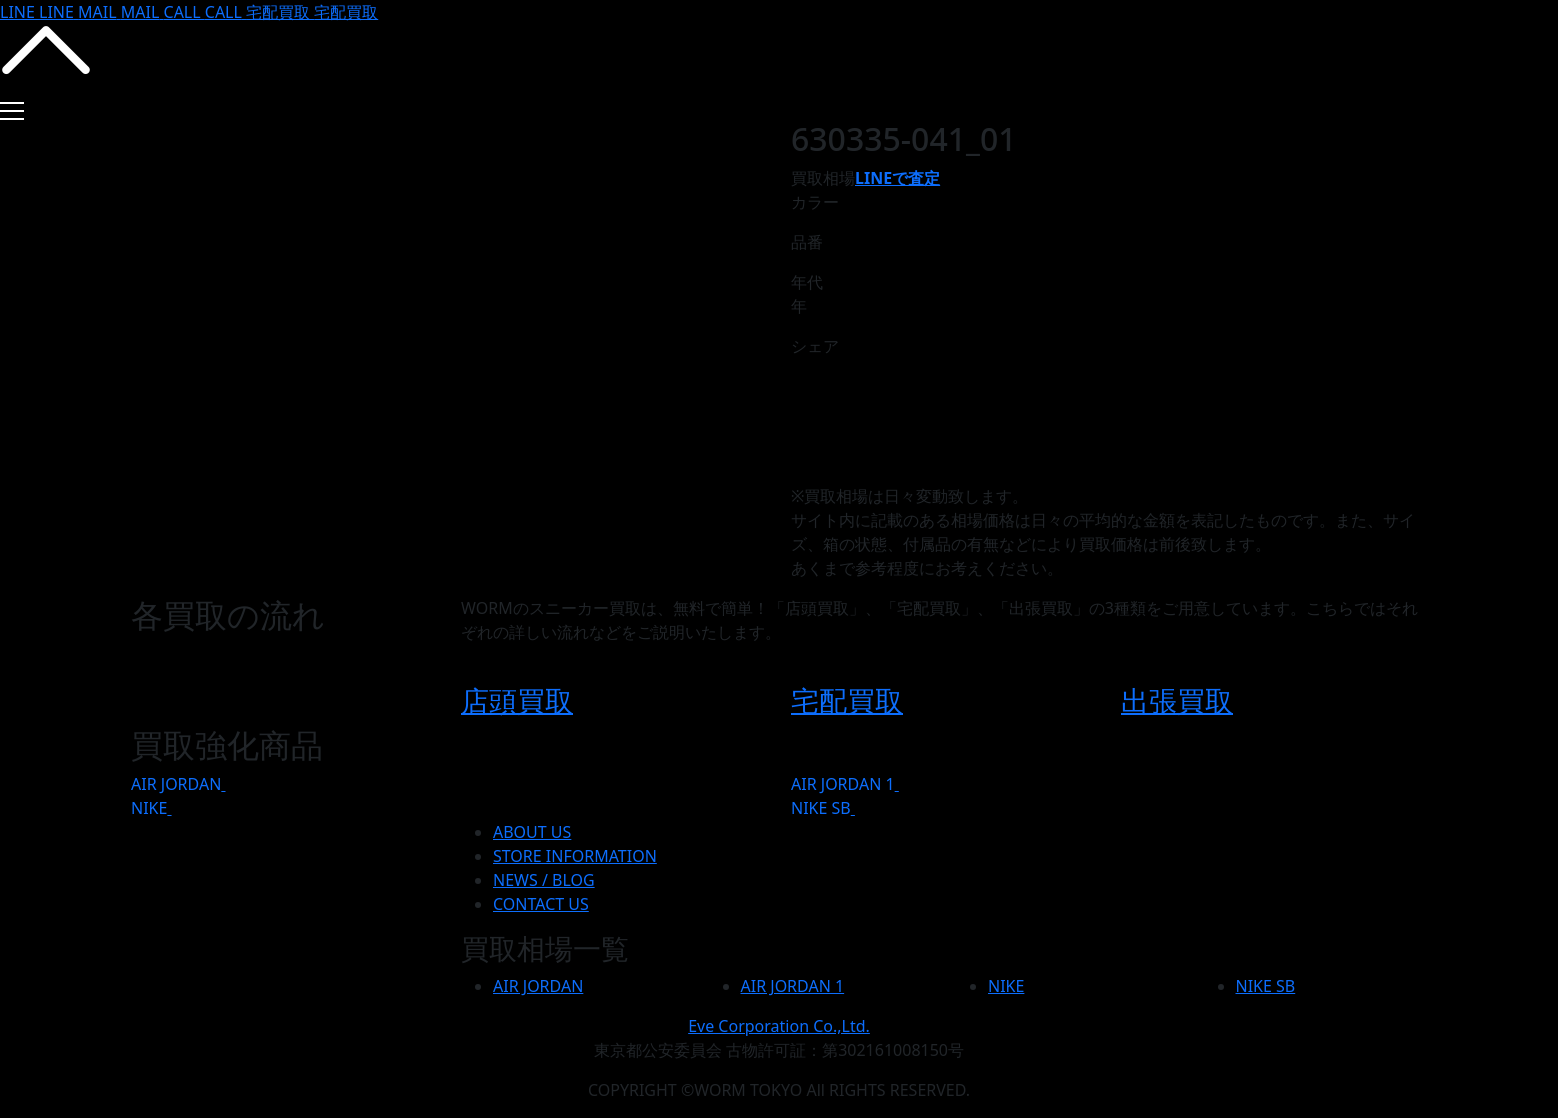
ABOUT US (532, 832)
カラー (815, 202)
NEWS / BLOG (544, 880)
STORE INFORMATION (575, 856)
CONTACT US (541, 904)
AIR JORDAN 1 (843, 784)
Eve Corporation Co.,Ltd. (779, 1026)
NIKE (149, 808)
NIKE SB (821, 808)
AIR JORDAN (176, 784)
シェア (815, 346)
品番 (807, 242)
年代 (807, 282)
